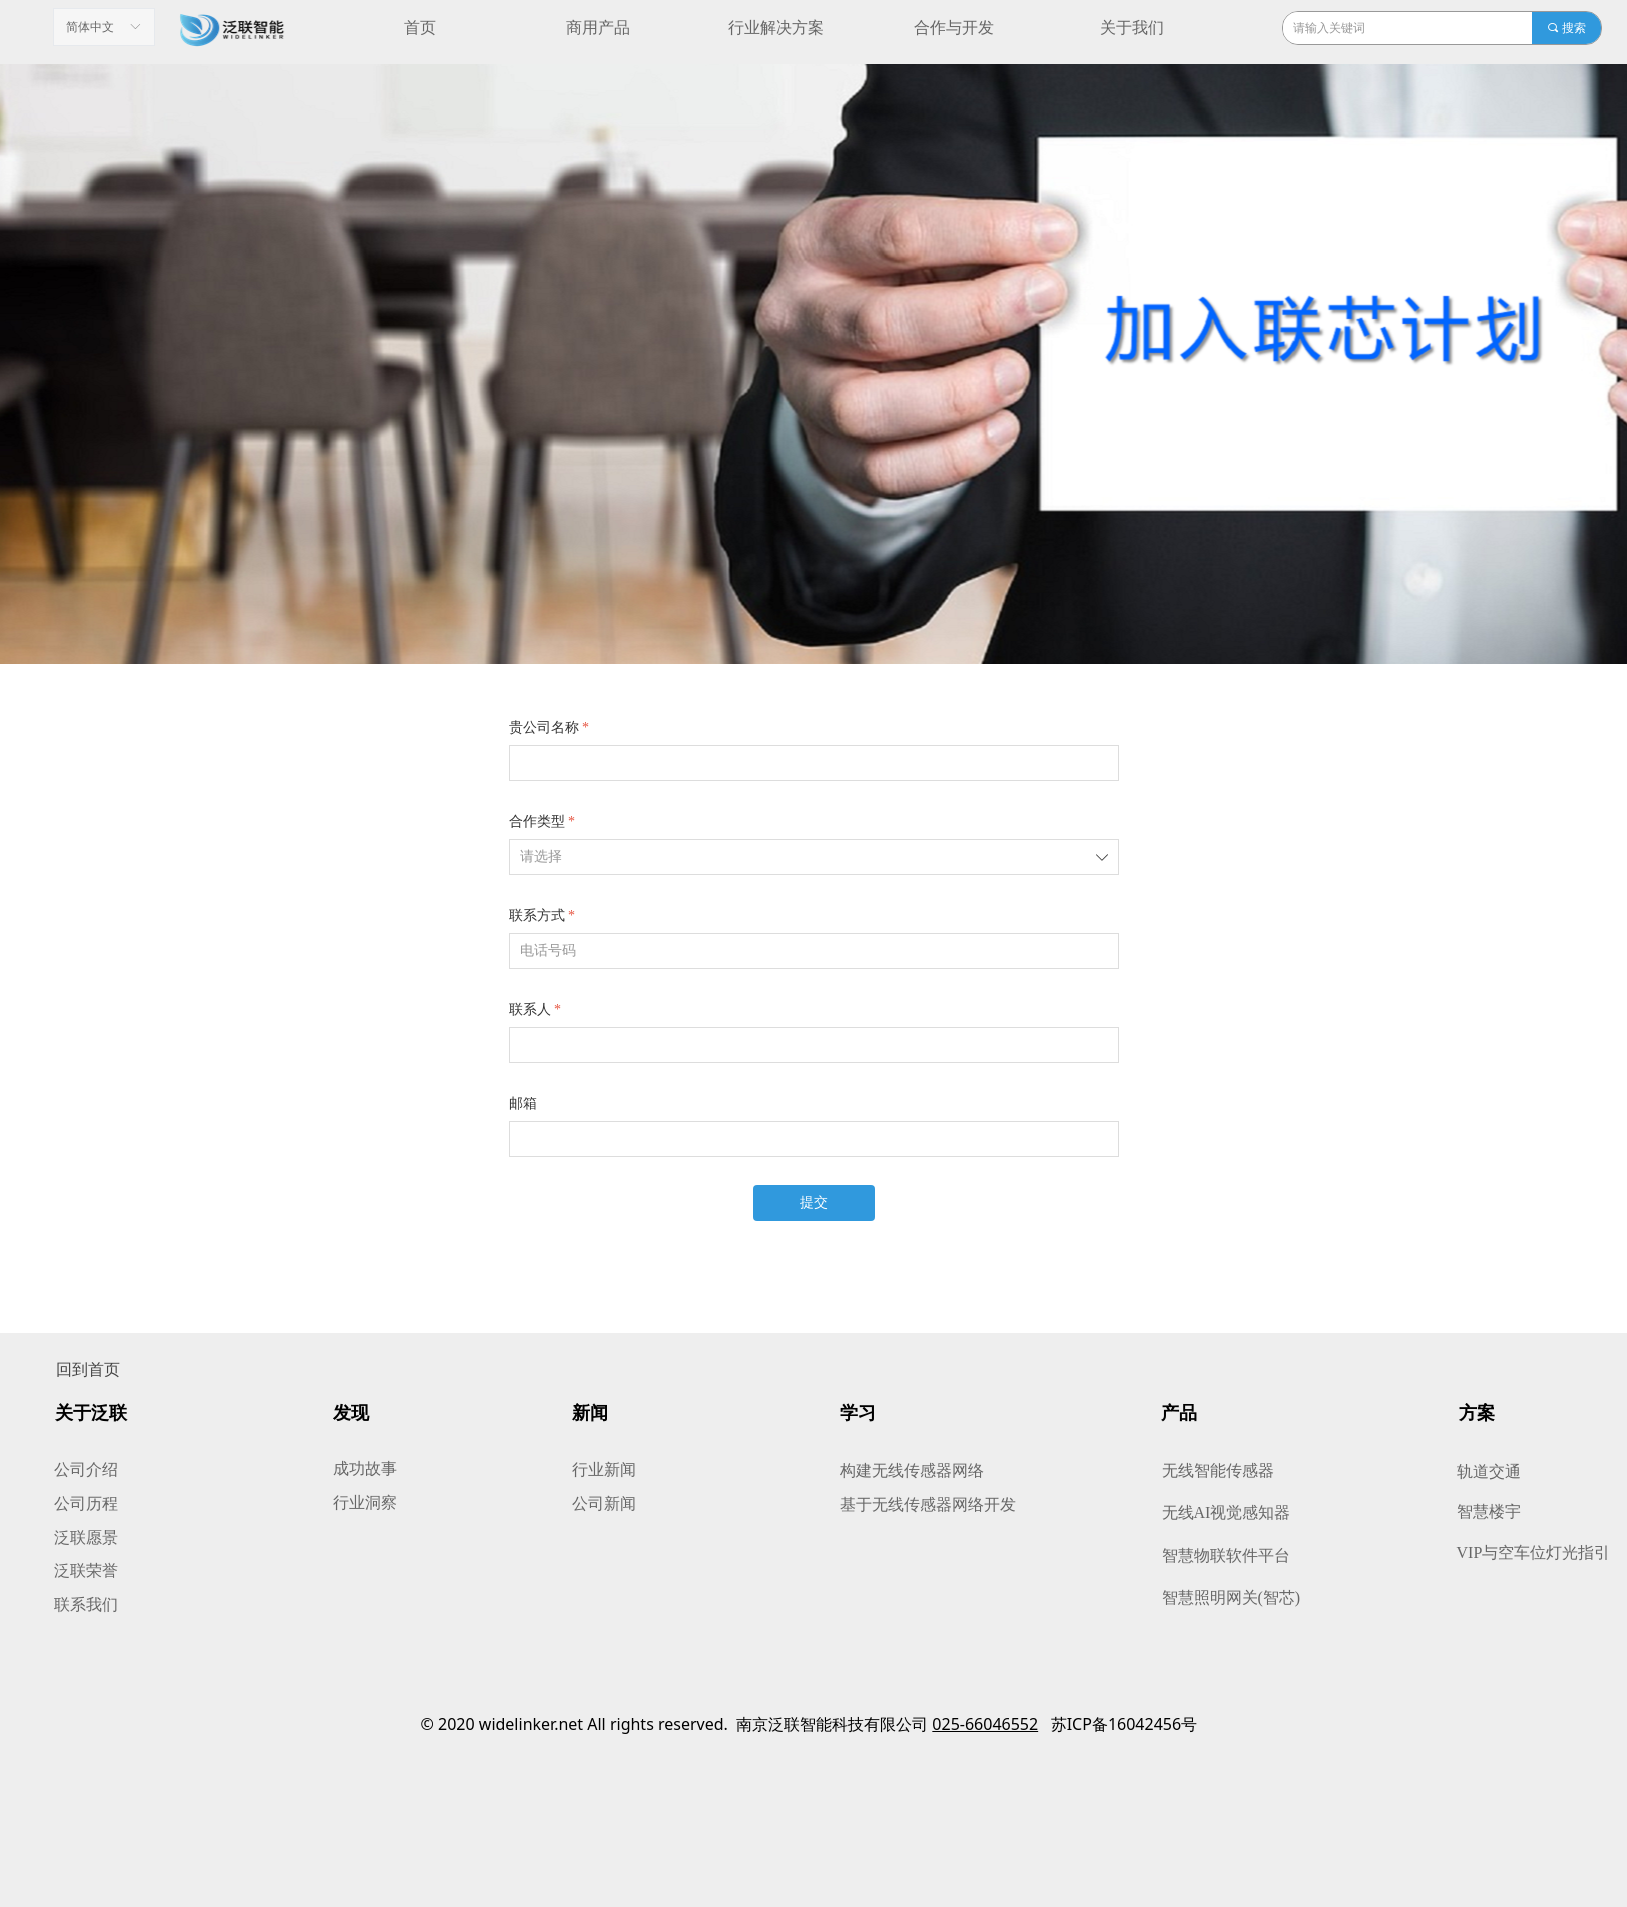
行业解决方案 (776, 27)
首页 (420, 27)
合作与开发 (954, 27)
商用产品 (598, 27)
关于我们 (1132, 27)
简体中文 (90, 27)
